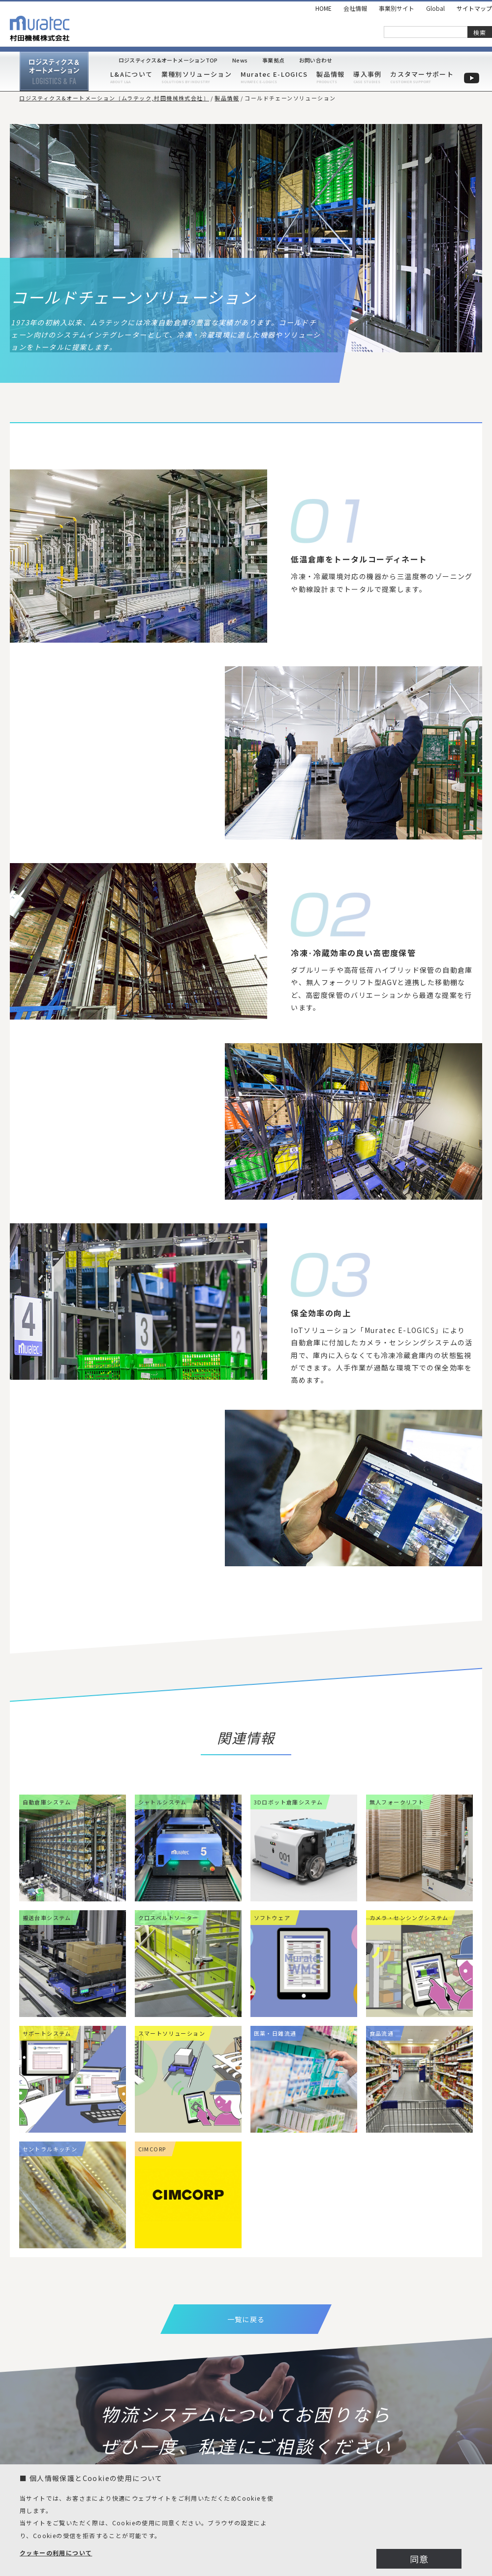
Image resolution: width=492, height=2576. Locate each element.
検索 (479, 32)
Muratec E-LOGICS (274, 74)
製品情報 (330, 74)
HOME (323, 8)
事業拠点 (273, 60)
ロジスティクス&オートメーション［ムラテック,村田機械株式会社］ (114, 98)
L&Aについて (131, 74)
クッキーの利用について (56, 2552)
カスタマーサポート (422, 74)
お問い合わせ (315, 60)
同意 (419, 2558)
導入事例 (367, 74)
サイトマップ (474, 8)
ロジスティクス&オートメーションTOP (168, 60)
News (239, 60)
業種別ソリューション (196, 74)
